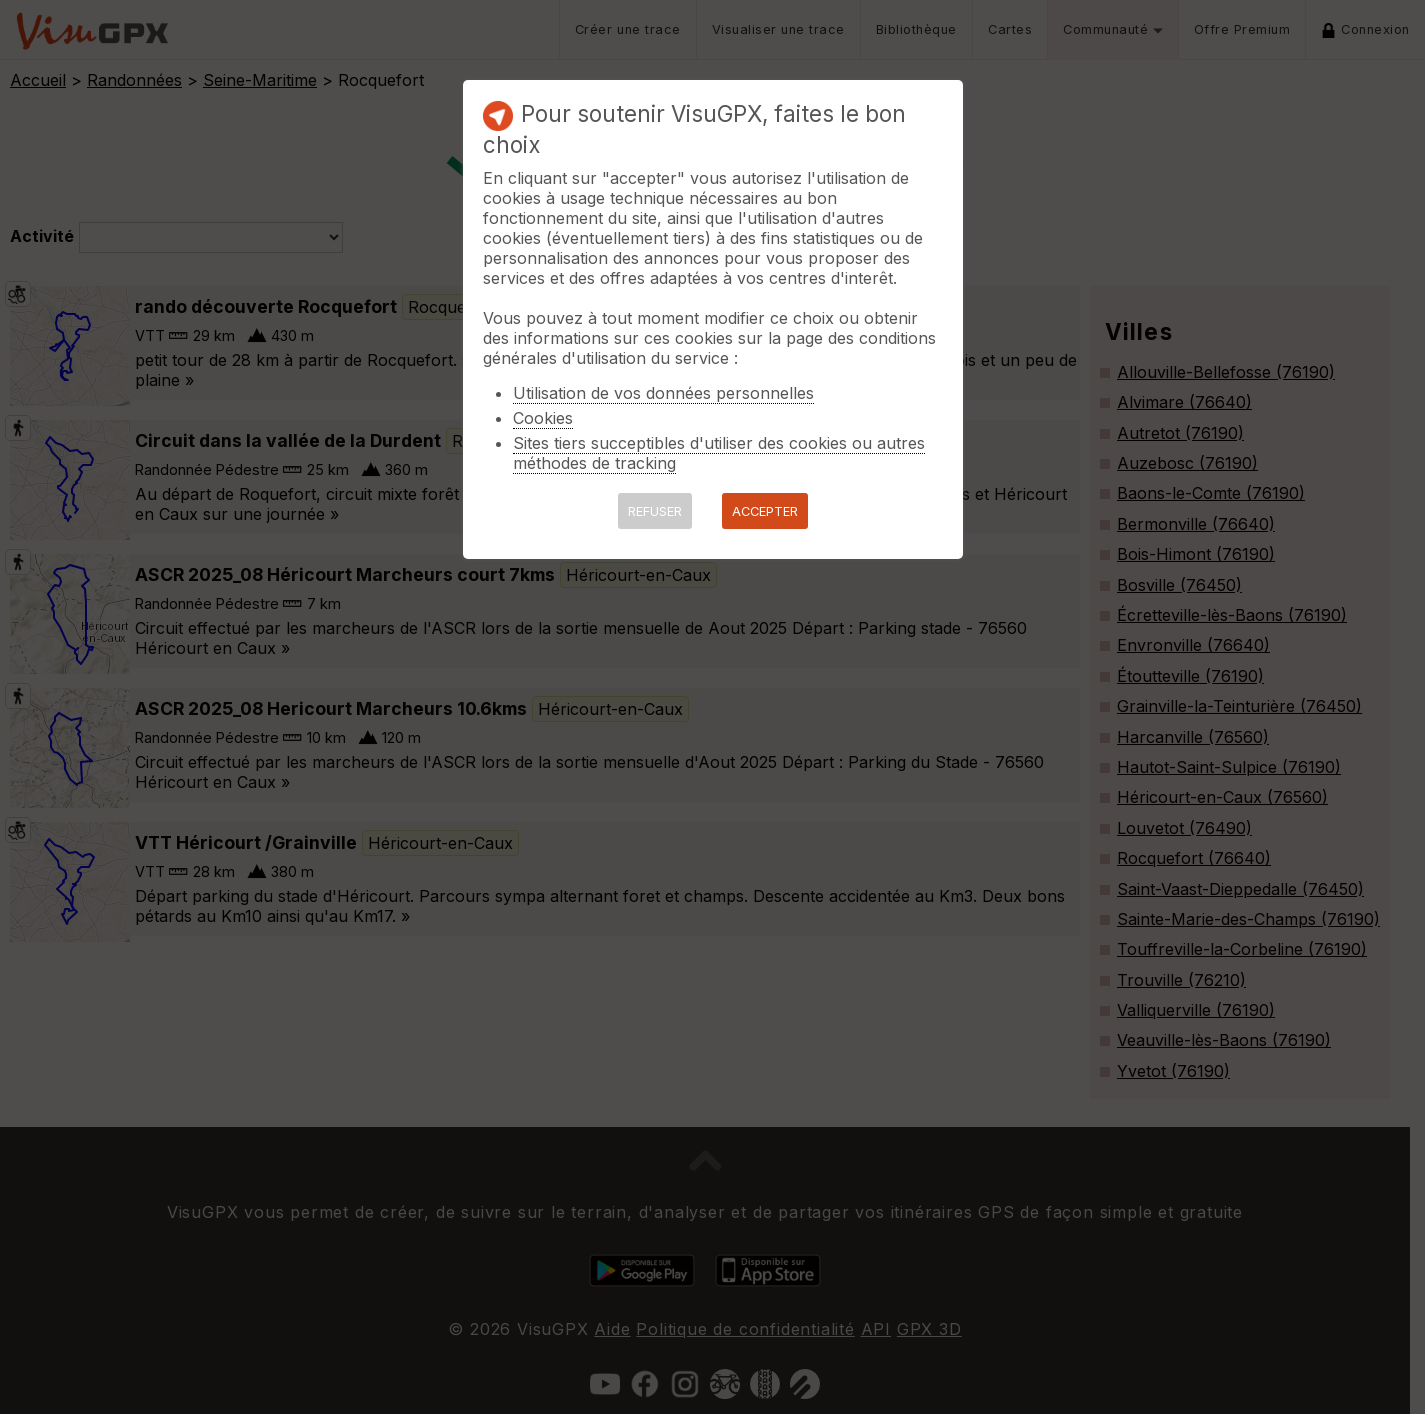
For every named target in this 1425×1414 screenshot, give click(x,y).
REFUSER (655, 511)
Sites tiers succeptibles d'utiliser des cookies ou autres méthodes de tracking (719, 453)
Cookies (543, 418)
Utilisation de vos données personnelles (663, 393)
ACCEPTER (765, 511)
